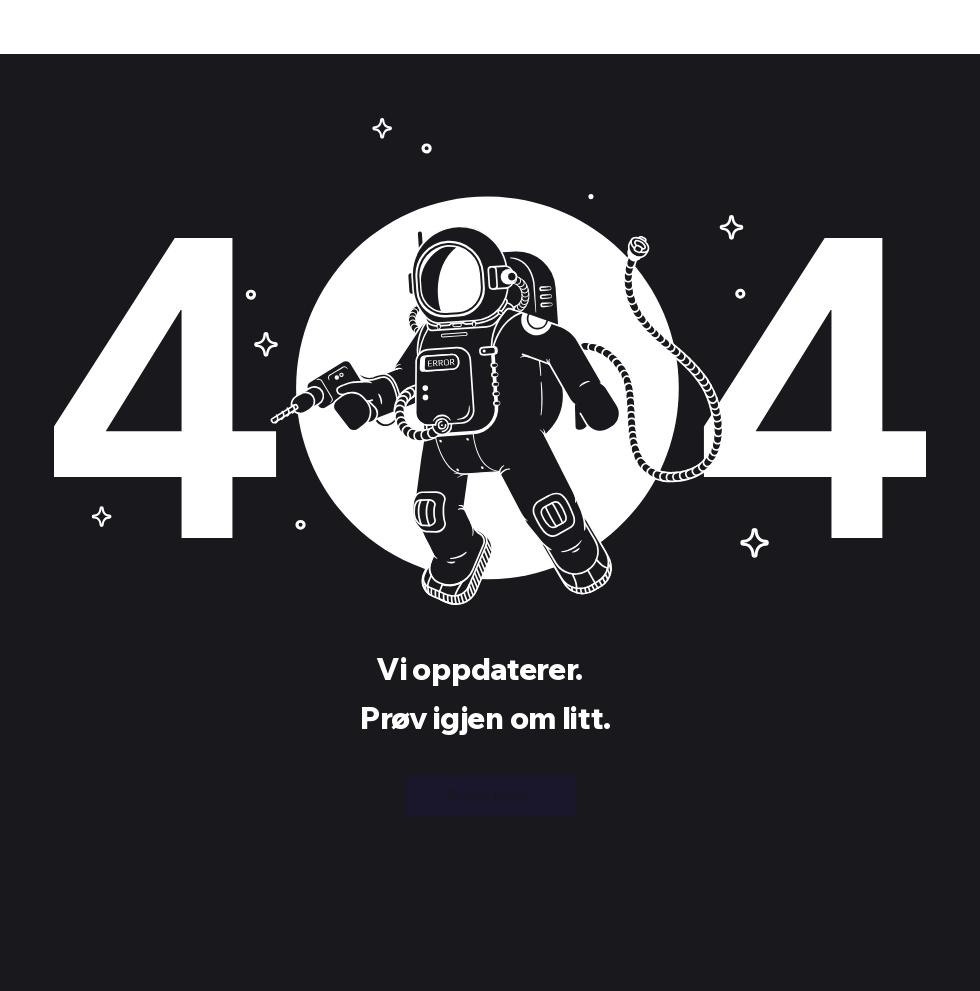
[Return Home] (491, 795)
